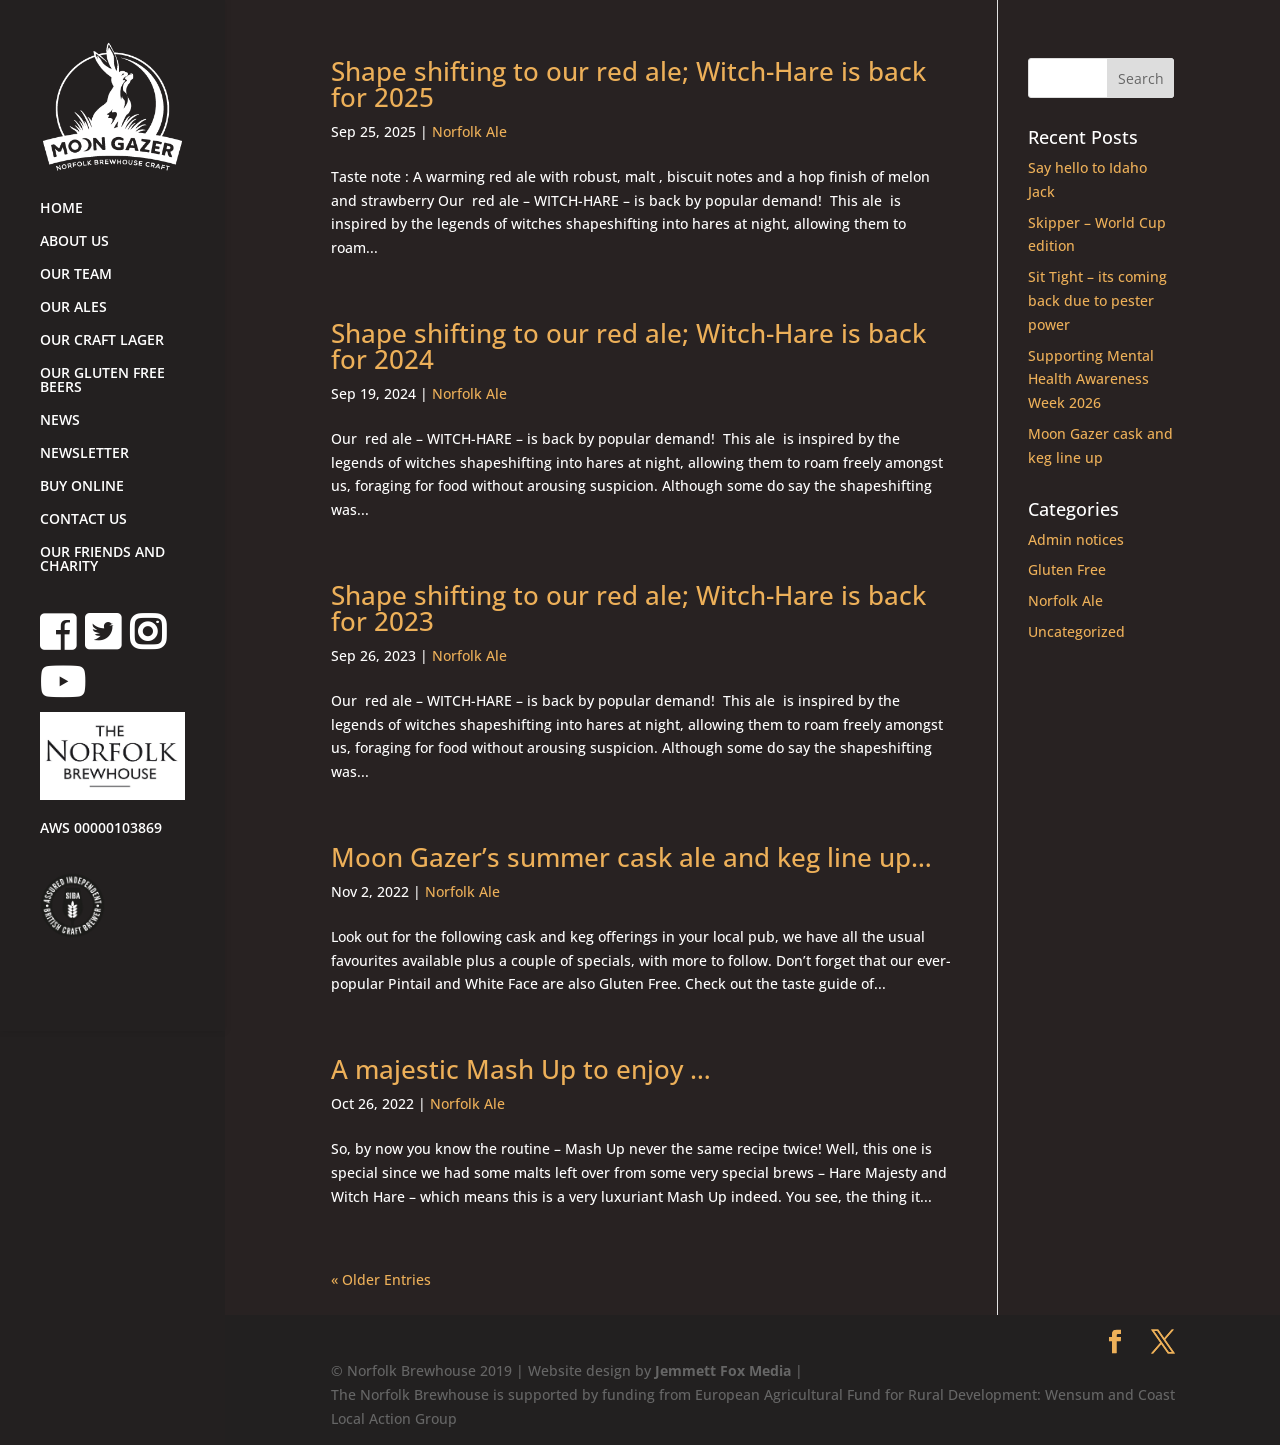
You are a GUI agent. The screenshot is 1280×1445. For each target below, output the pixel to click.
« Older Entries (381, 1279)
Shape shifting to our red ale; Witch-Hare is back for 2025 (628, 84)
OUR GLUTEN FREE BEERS (102, 381)
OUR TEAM (76, 275)
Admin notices (1076, 539)
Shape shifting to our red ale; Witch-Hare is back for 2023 (628, 608)
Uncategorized (1076, 631)
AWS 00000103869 (101, 829)
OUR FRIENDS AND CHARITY (102, 560)
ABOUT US (74, 242)
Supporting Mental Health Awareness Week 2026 (1091, 379)
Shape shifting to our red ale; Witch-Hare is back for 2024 (628, 346)
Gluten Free (1067, 569)
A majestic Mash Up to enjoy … (521, 1069)
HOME (61, 209)
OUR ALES (73, 308)
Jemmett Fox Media (723, 1370)
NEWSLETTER (84, 454)
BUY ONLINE (82, 487)
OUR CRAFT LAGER (102, 341)
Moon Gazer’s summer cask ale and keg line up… (631, 857)
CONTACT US (83, 520)
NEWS (60, 421)
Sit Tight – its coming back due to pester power (1097, 300)
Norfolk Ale (469, 131)
